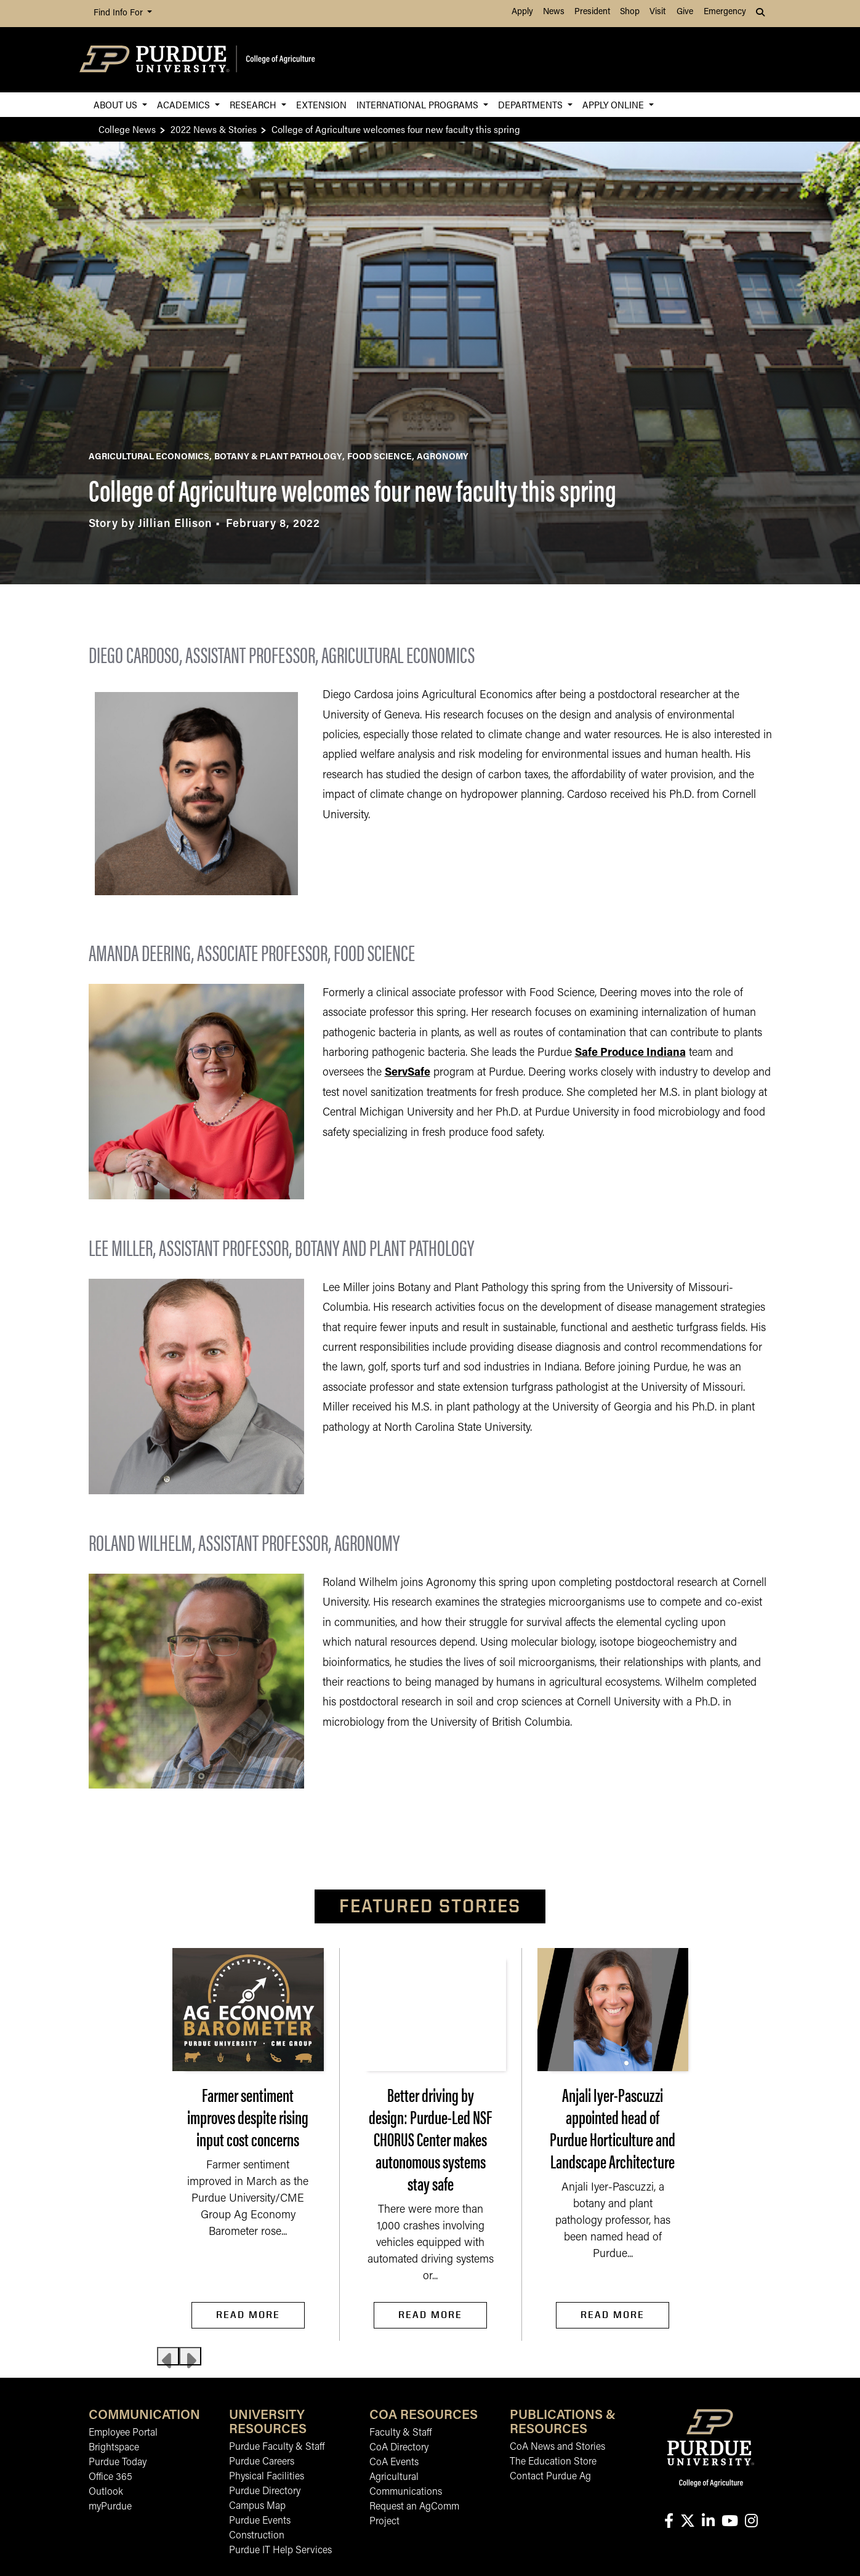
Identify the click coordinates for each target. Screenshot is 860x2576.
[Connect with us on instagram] (751, 2522)
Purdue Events (260, 2521)
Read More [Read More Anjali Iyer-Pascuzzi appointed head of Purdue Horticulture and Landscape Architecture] (613, 2314)
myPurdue (110, 2507)
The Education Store (553, 2462)
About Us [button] (117, 104)
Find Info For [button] (119, 13)
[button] (761, 13)
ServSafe (407, 1073)
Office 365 (110, 2477)
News (554, 12)
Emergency (725, 12)
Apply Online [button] (614, 104)
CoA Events (394, 2463)
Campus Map (257, 2506)
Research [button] (254, 104)
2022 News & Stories (214, 129)
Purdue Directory (264, 2492)
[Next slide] (190, 2356)
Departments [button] (531, 104)
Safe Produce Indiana (630, 1053)
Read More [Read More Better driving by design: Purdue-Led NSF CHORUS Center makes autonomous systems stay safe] (430, 2314)
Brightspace (114, 2448)
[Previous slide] (168, 2356)
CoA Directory (398, 2448)
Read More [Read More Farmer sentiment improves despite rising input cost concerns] (248, 2314)
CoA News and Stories (557, 2447)
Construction (256, 2536)
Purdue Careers (261, 2462)
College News (127, 129)
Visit (657, 12)
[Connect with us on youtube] (729, 2522)
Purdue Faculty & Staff (276, 2447)
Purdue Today (118, 2463)
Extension (321, 104)
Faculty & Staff (400, 2433)
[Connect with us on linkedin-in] (708, 2522)
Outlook (106, 2492)
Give (685, 12)
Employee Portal (123, 2433)
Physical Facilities (266, 2477)
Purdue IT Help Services (280, 2551)
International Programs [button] (418, 104)
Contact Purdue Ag (550, 2477)
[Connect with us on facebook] (668, 2522)
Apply (522, 12)
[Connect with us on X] (687, 2522)
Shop (630, 12)
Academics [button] (184, 104)
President (592, 12)
